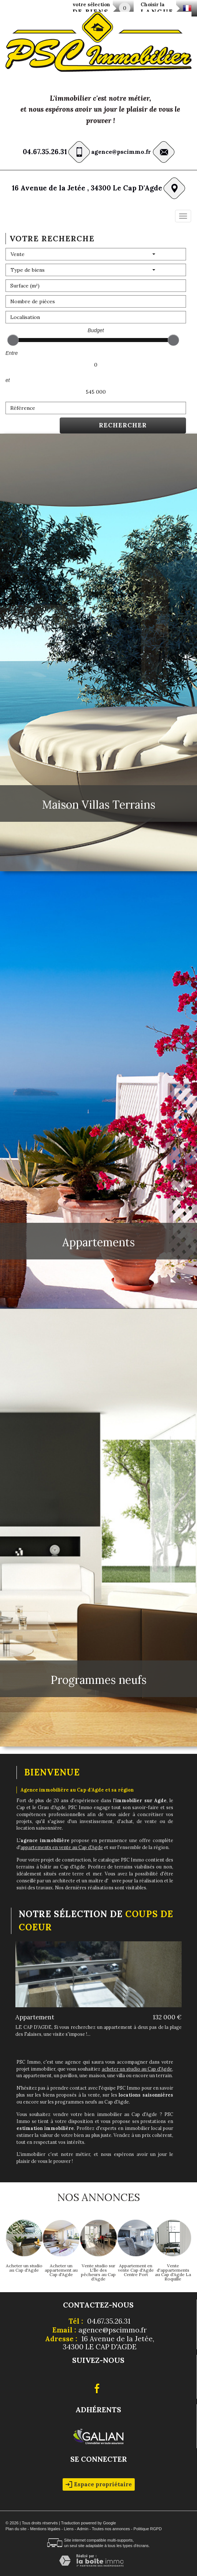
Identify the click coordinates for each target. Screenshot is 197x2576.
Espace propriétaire (99, 2484)
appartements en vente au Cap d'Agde (62, 1847)
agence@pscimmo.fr (121, 151)
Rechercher (123, 425)
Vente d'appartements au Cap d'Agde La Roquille (173, 2272)
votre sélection (91, 8)
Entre (11, 353)
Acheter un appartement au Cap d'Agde (61, 2270)
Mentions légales (45, 2529)
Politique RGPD (148, 2529)
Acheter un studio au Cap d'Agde (24, 2268)
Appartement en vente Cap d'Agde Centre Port (136, 2270)
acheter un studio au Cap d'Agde (137, 2069)
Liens (69, 2529)
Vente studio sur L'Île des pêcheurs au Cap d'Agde (98, 2272)
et (7, 380)
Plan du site (15, 2529)
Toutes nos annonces (111, 2529)
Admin (82, 2529)
